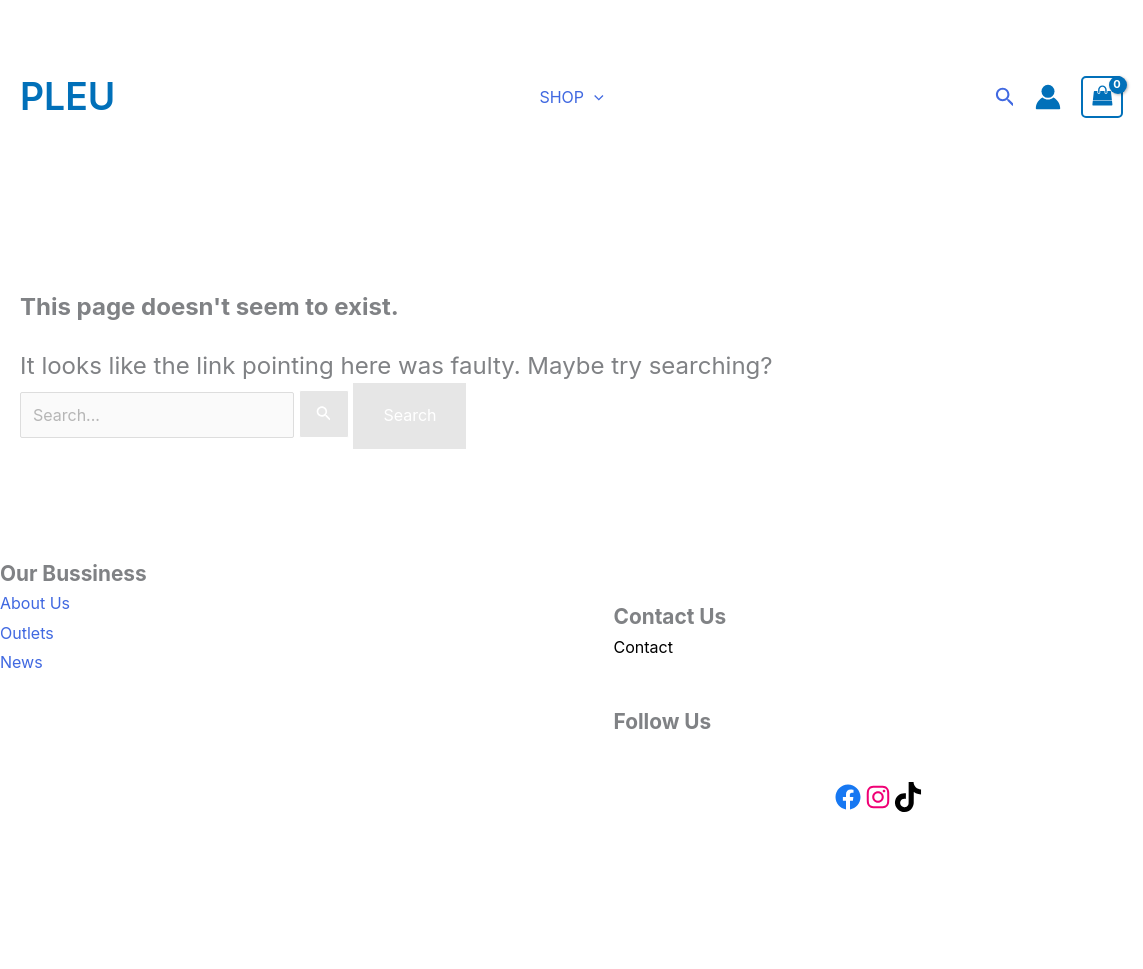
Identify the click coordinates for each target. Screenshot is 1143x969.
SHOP (571, 97)
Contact (643, 647)
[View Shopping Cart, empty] (1102, 96)
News (21, 662)
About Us (35, 603)
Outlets (27, 633)
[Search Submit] (324, 414)
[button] (594, 97)
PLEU (67, 96)
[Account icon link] (1048, 97)
